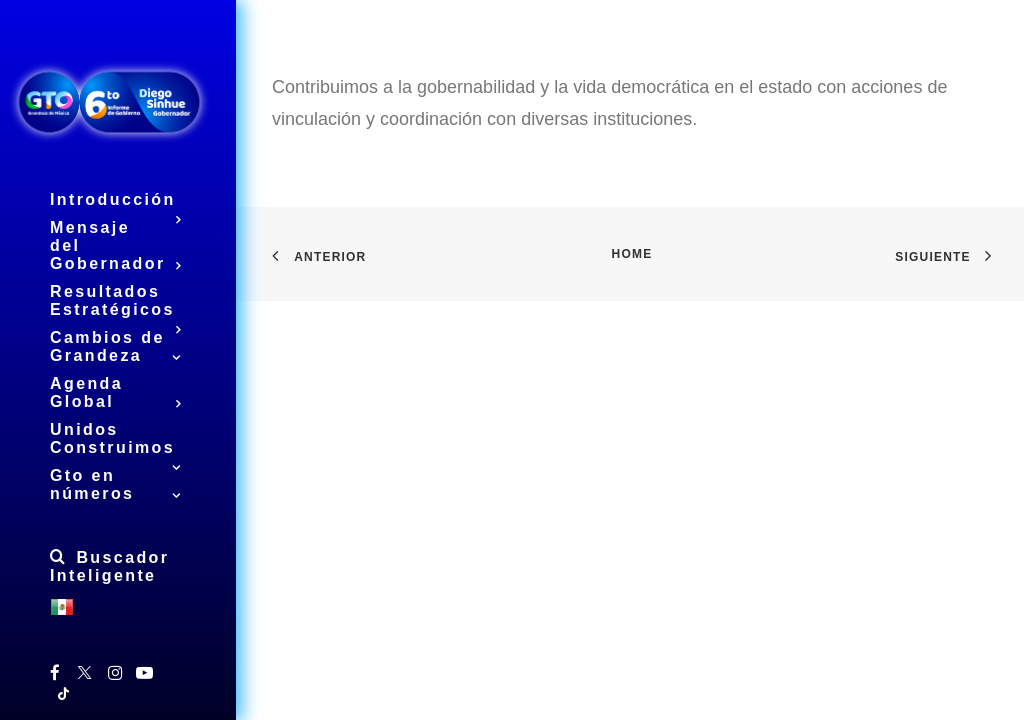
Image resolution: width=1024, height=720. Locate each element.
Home (632, 254)
